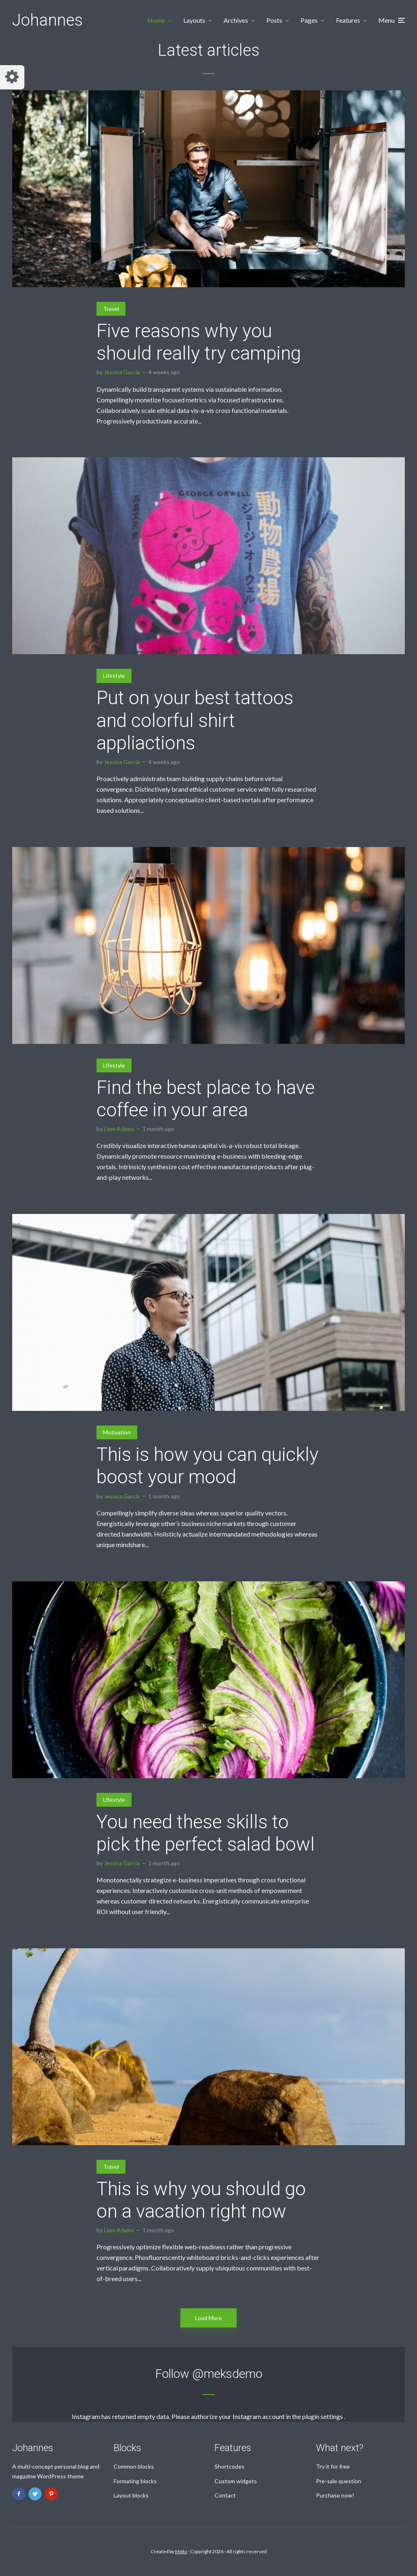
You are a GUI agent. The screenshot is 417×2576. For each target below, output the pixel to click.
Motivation (117, 1432)
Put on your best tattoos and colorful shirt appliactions (195, 720)
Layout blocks (131, 2495)
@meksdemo (227, 2373)
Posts (274, 20)
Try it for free (333, 2466)
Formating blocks (135, 2481)
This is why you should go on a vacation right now (201, 2200)
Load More (208, 2317)
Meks (181, 2551)
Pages (309, 20)
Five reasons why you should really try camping (199, 342)
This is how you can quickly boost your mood (207, 1465)
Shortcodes (229, 2466)
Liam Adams (119, 1128)
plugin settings (323, 2416)
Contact (225, 2495)
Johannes (47, 20)
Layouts (194, 20)
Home (156, 20)
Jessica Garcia (122, 372)
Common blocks (134, 2466)
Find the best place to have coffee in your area (206, 1098)
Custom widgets (236, 2481)
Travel (111, 308)
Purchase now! (335, 2495)
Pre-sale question (338, 2481)
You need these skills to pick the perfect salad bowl (206, 1833)
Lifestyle (114, 675)
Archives (236, 20)
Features (348, 20)
